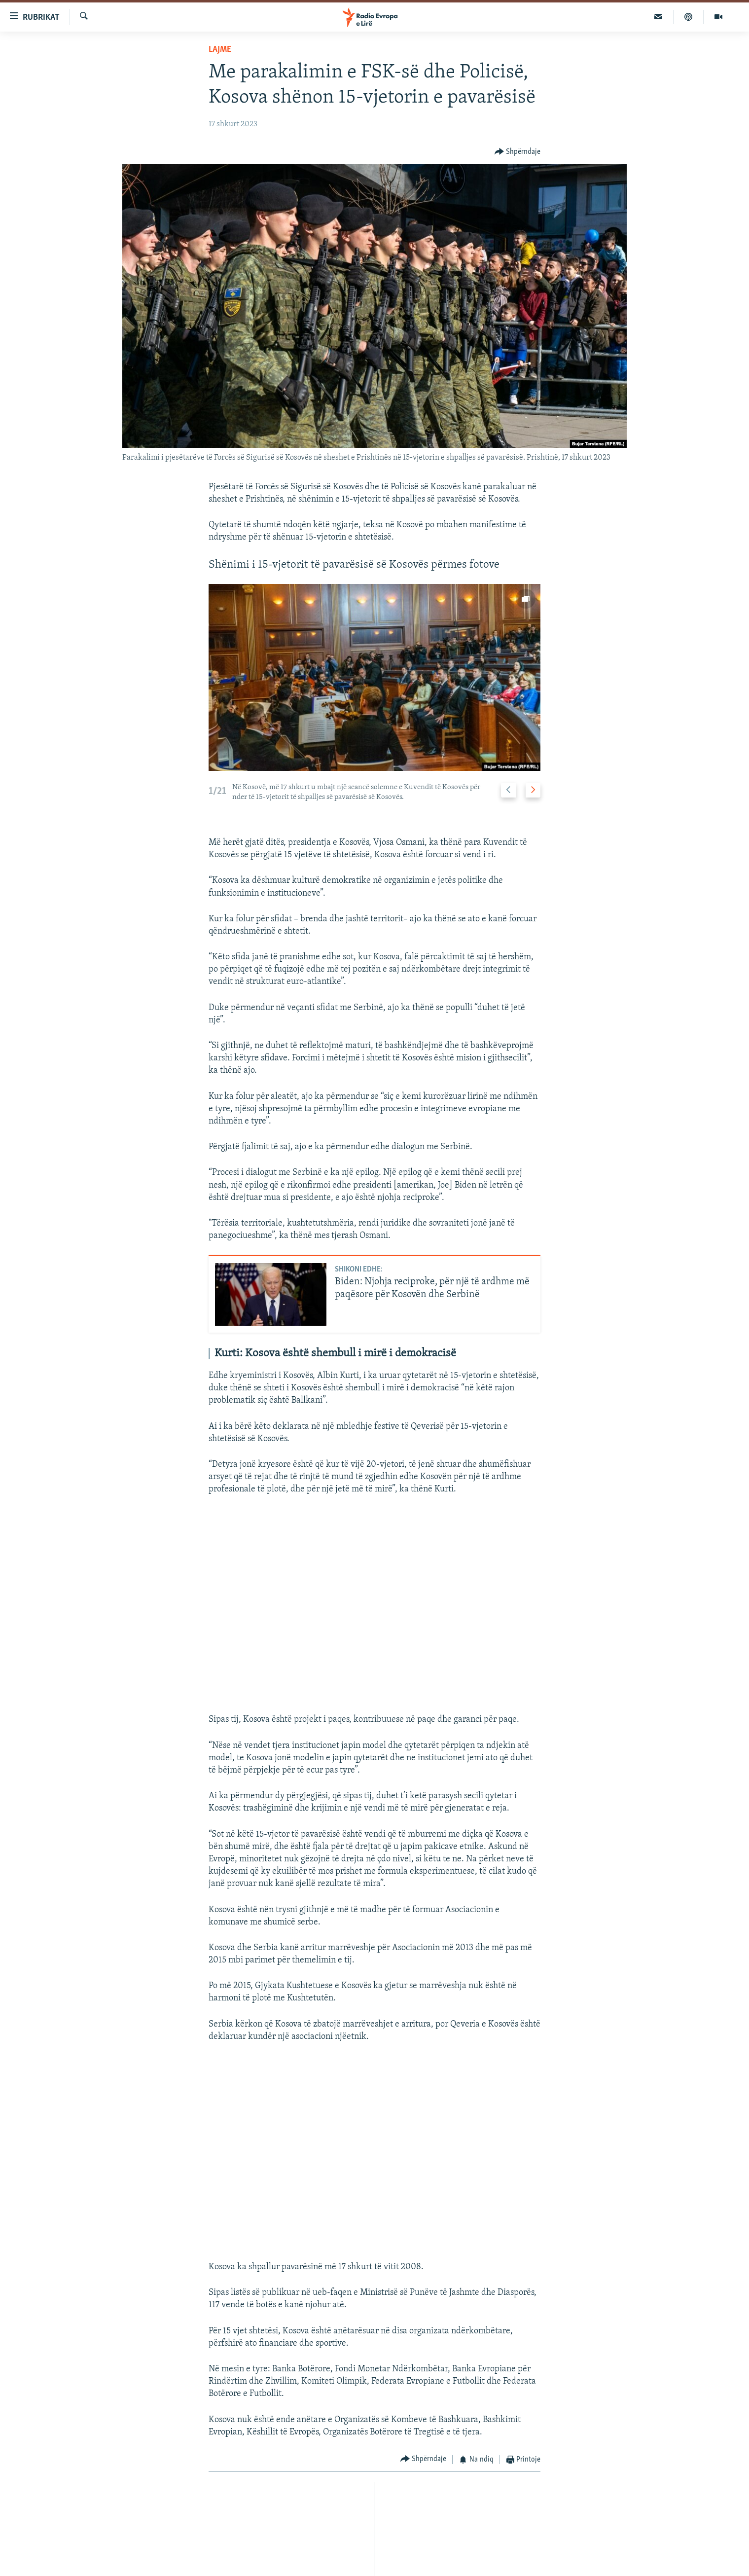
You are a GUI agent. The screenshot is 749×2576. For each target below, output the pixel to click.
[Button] (518, 151)
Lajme (220, 49)
